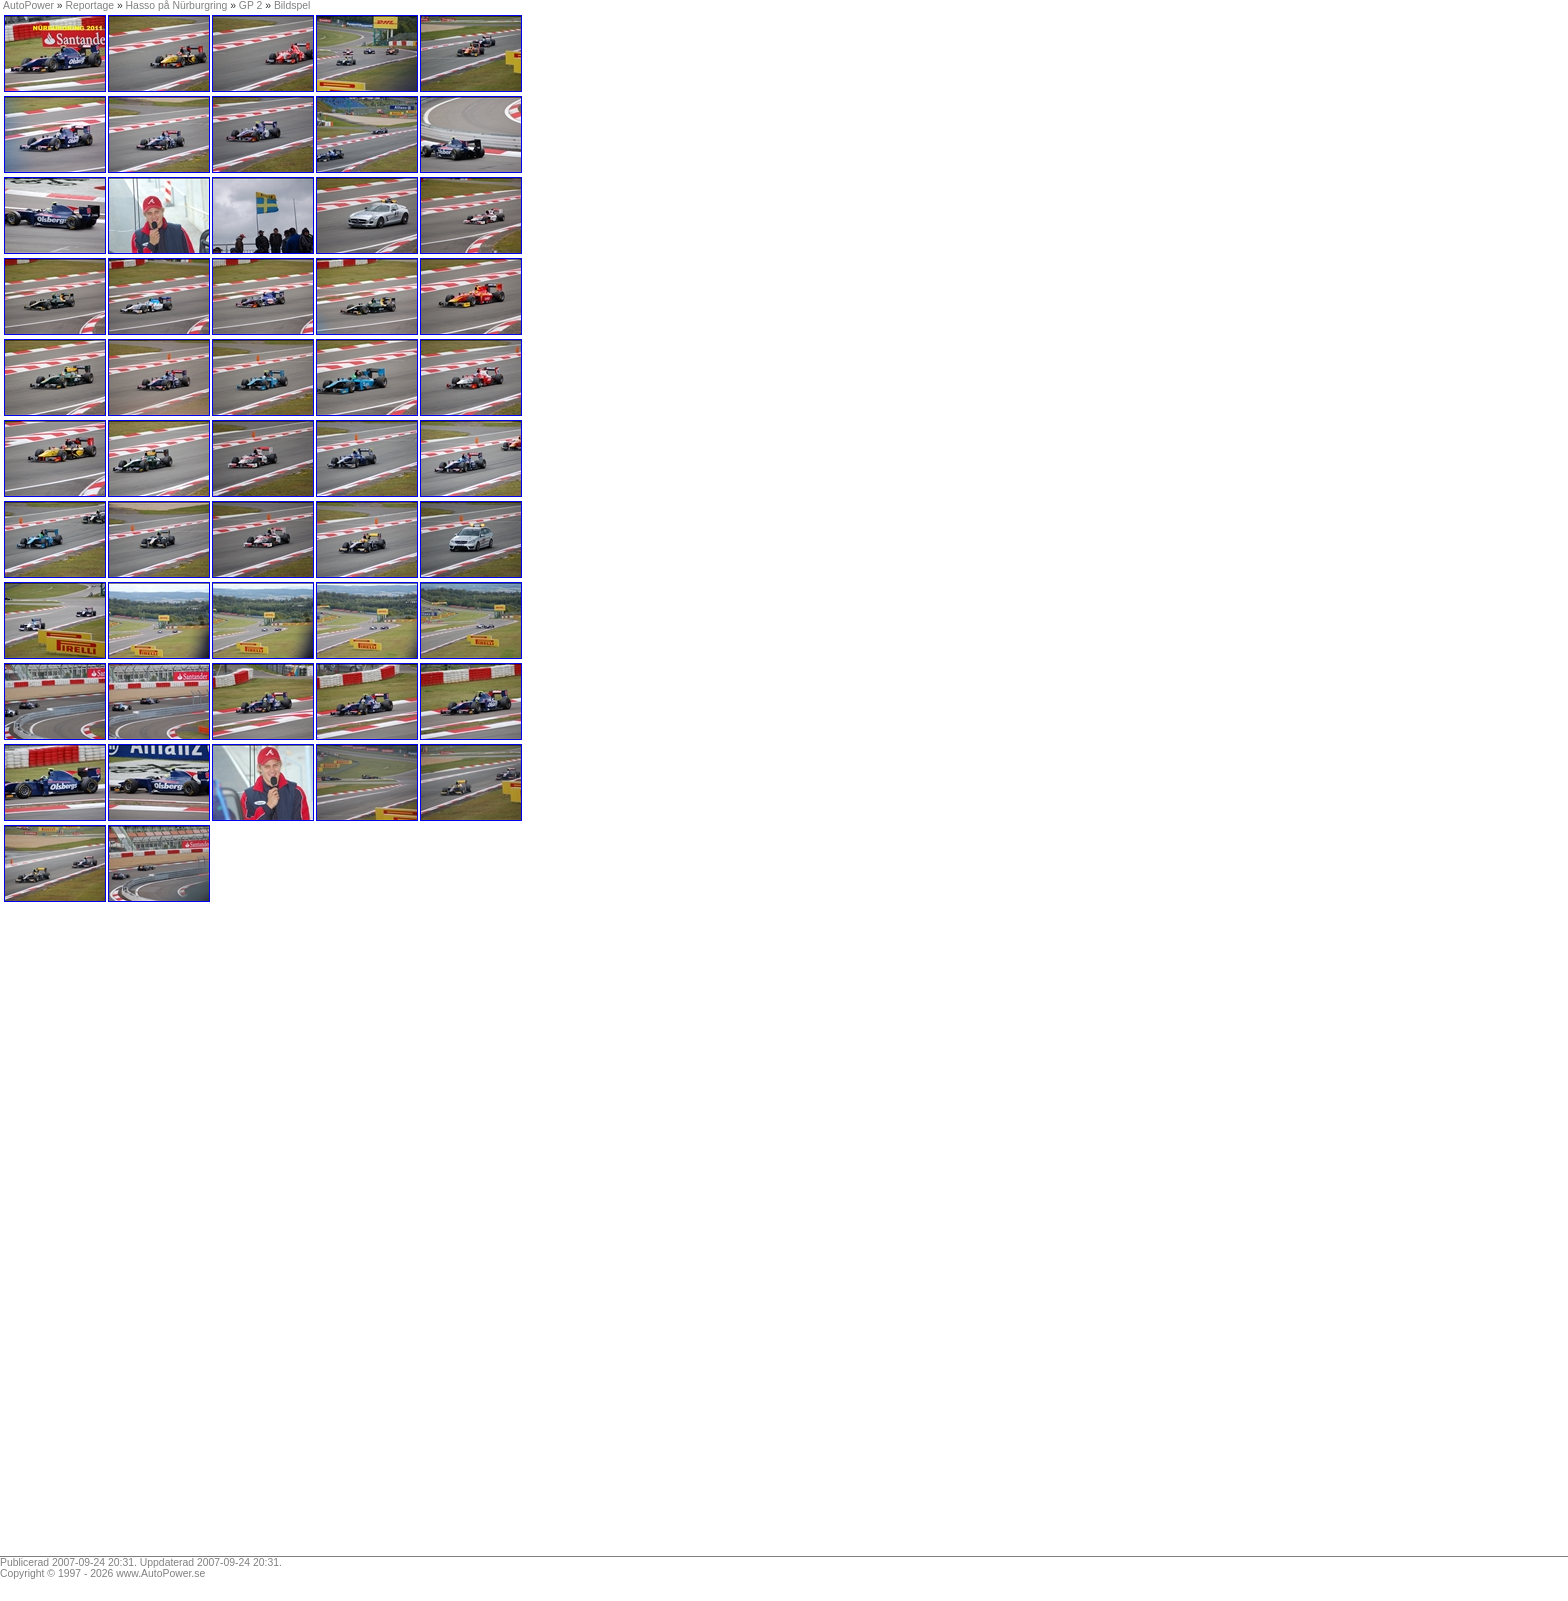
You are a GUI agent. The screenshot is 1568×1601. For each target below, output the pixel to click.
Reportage (90, 5)
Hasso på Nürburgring (177, 5)
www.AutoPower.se (160, 1573)
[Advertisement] (128, 1236)
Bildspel (292, 5)
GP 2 (251, 5)
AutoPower (28, 5)
